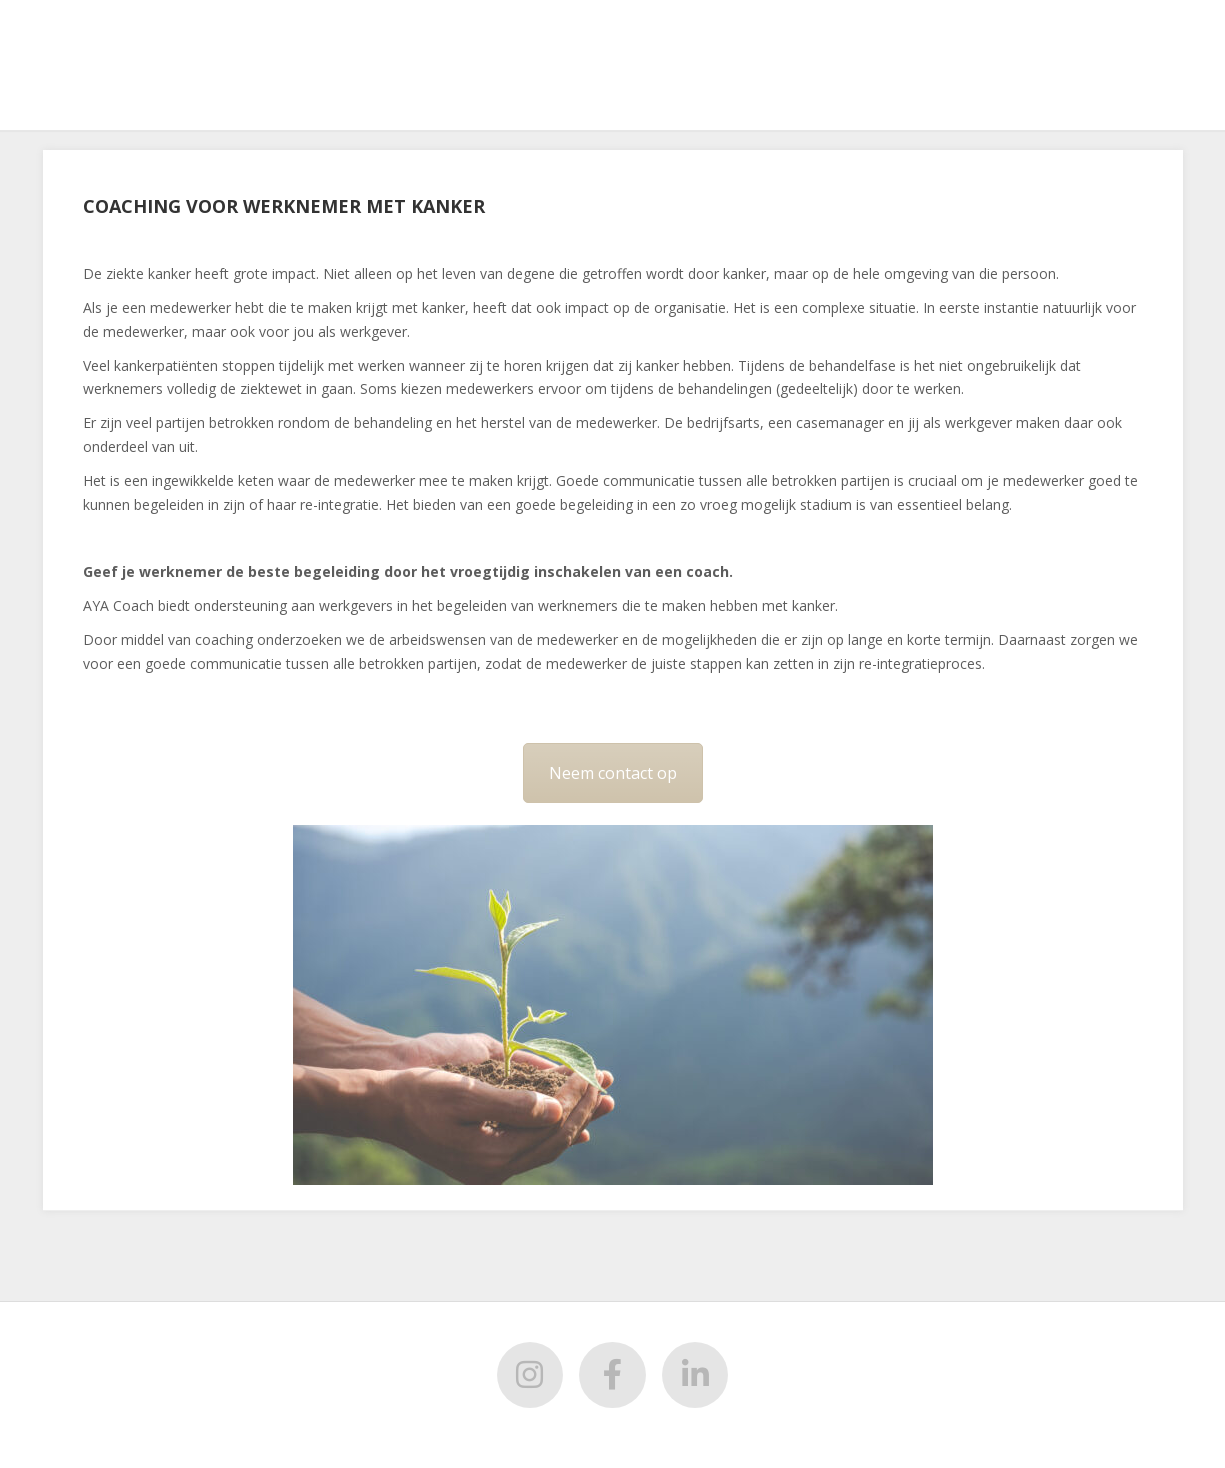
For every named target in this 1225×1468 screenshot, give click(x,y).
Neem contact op (613, 773)
